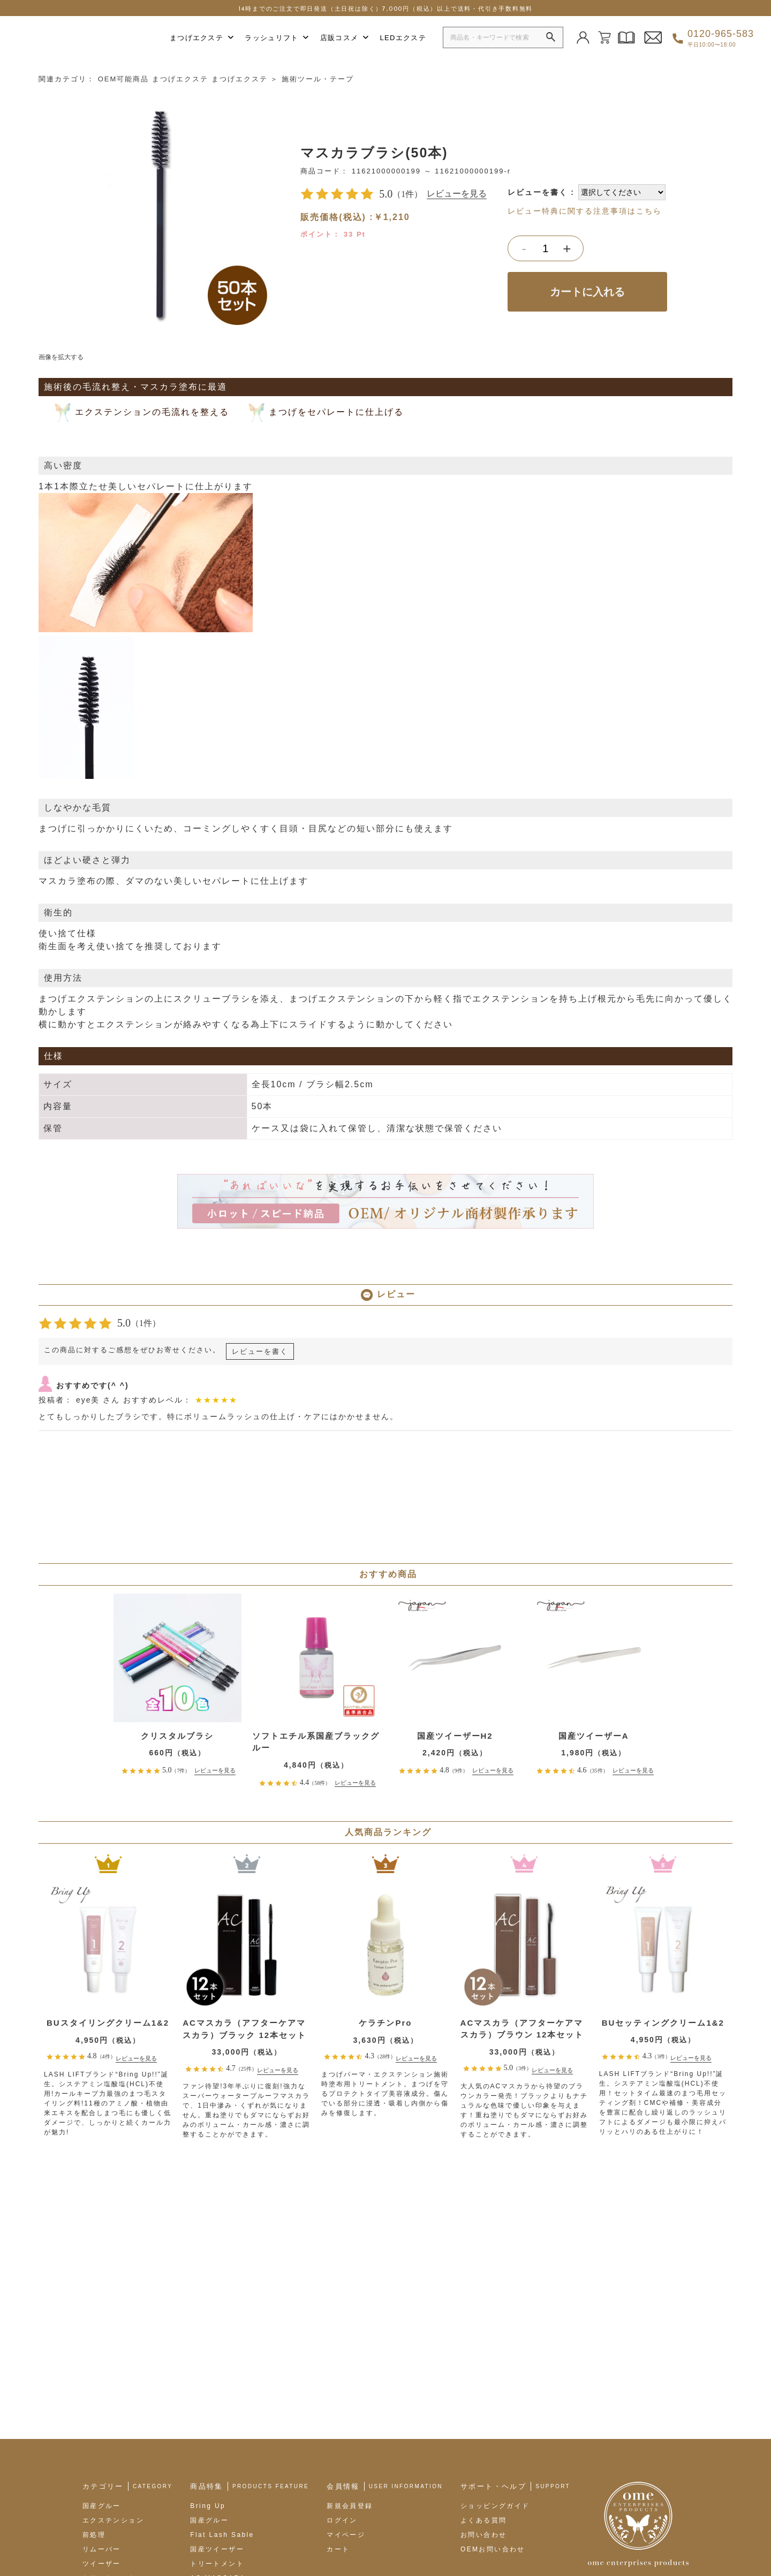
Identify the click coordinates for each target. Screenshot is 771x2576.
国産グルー (101, 2372)
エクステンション (113, 2387)
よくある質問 (483, 2387)
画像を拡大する (61, 353)
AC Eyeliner (214, 2459)
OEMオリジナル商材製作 (234, 2488)
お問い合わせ (483, 2401)
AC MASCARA (217, 2445)
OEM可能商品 (123, 75)
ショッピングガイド (495, 2372)
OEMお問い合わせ (492, 2416)
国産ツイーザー (217, 2416)
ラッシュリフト (277, 38)
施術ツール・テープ (318, 75)
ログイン (342, 2387)
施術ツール (101, 2459)
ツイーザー (101, 2430)
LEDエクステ (403, 38)
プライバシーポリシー (292, 2536)
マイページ (346, 2401)
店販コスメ (344, 38)
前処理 (93, 2401)
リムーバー (101, 2416)
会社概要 (44, 2536)
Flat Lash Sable (222, 2401)
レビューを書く (538, 188)
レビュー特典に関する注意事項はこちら (585, 207)
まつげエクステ (202, 38)
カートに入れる (587, 287)
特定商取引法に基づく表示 (198, 2536)
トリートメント (109, 2445)
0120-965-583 (720, 38)
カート (338, 2416)
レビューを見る (457, 189)
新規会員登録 (350, 2372)
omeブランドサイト (106, 2536)
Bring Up (207, 2372)
